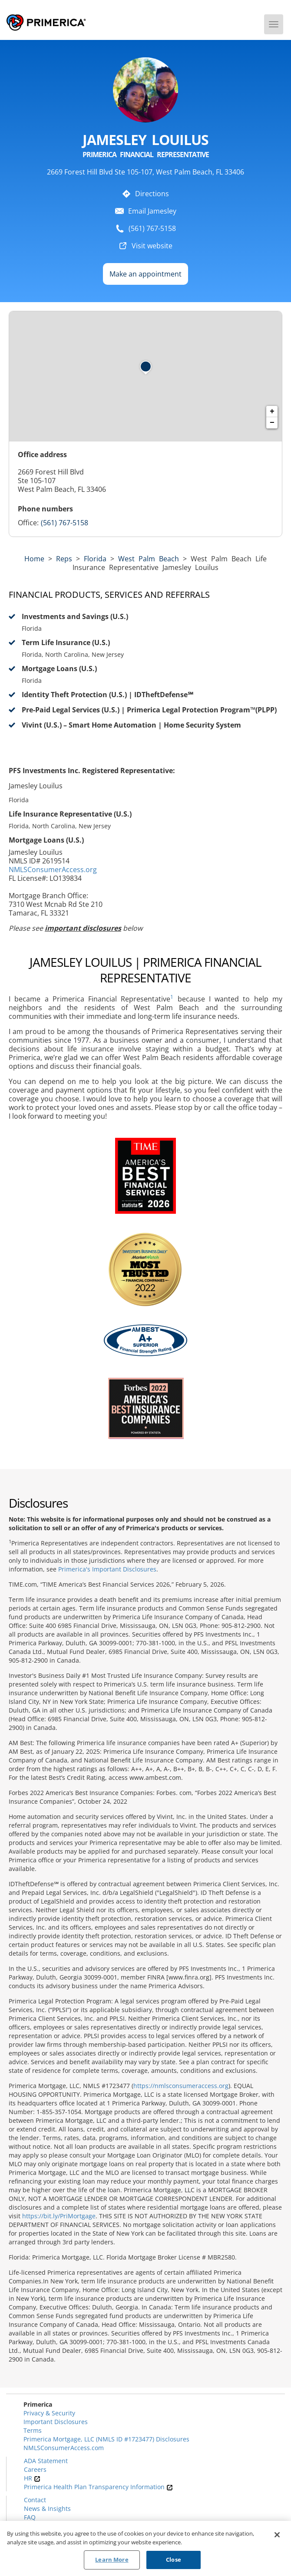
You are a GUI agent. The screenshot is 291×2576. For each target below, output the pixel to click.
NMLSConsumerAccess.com (63, 2448)
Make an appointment (145, 274)
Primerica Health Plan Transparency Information (98, 2487)
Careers (35, 2469)
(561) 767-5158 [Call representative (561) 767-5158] (64, 522)
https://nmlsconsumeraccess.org (180, 2086)
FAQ (30, 2517)
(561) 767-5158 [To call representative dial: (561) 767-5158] (152, 228)
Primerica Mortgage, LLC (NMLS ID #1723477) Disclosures (106, 2439)
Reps (64, 558)
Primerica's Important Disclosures (107, 1569)
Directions (152, 193)
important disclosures (83, 928)
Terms (32, 2430)
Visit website (152, 245)
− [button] (272, 423)
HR (32, 2478)
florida (95, 558)
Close (173, 2560)
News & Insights (47, 2508)
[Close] (277, 2535)
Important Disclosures (55, 2422)
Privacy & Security (49, 2413)
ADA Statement (46, 2461)
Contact (35, 2500)
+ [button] (272, 411)
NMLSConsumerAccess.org (53, 869)
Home (34, 558)
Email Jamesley (152, 211)
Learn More (111, 2560)
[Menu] (273, 24)
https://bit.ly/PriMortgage (59, 2216)
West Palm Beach (148, 558)
